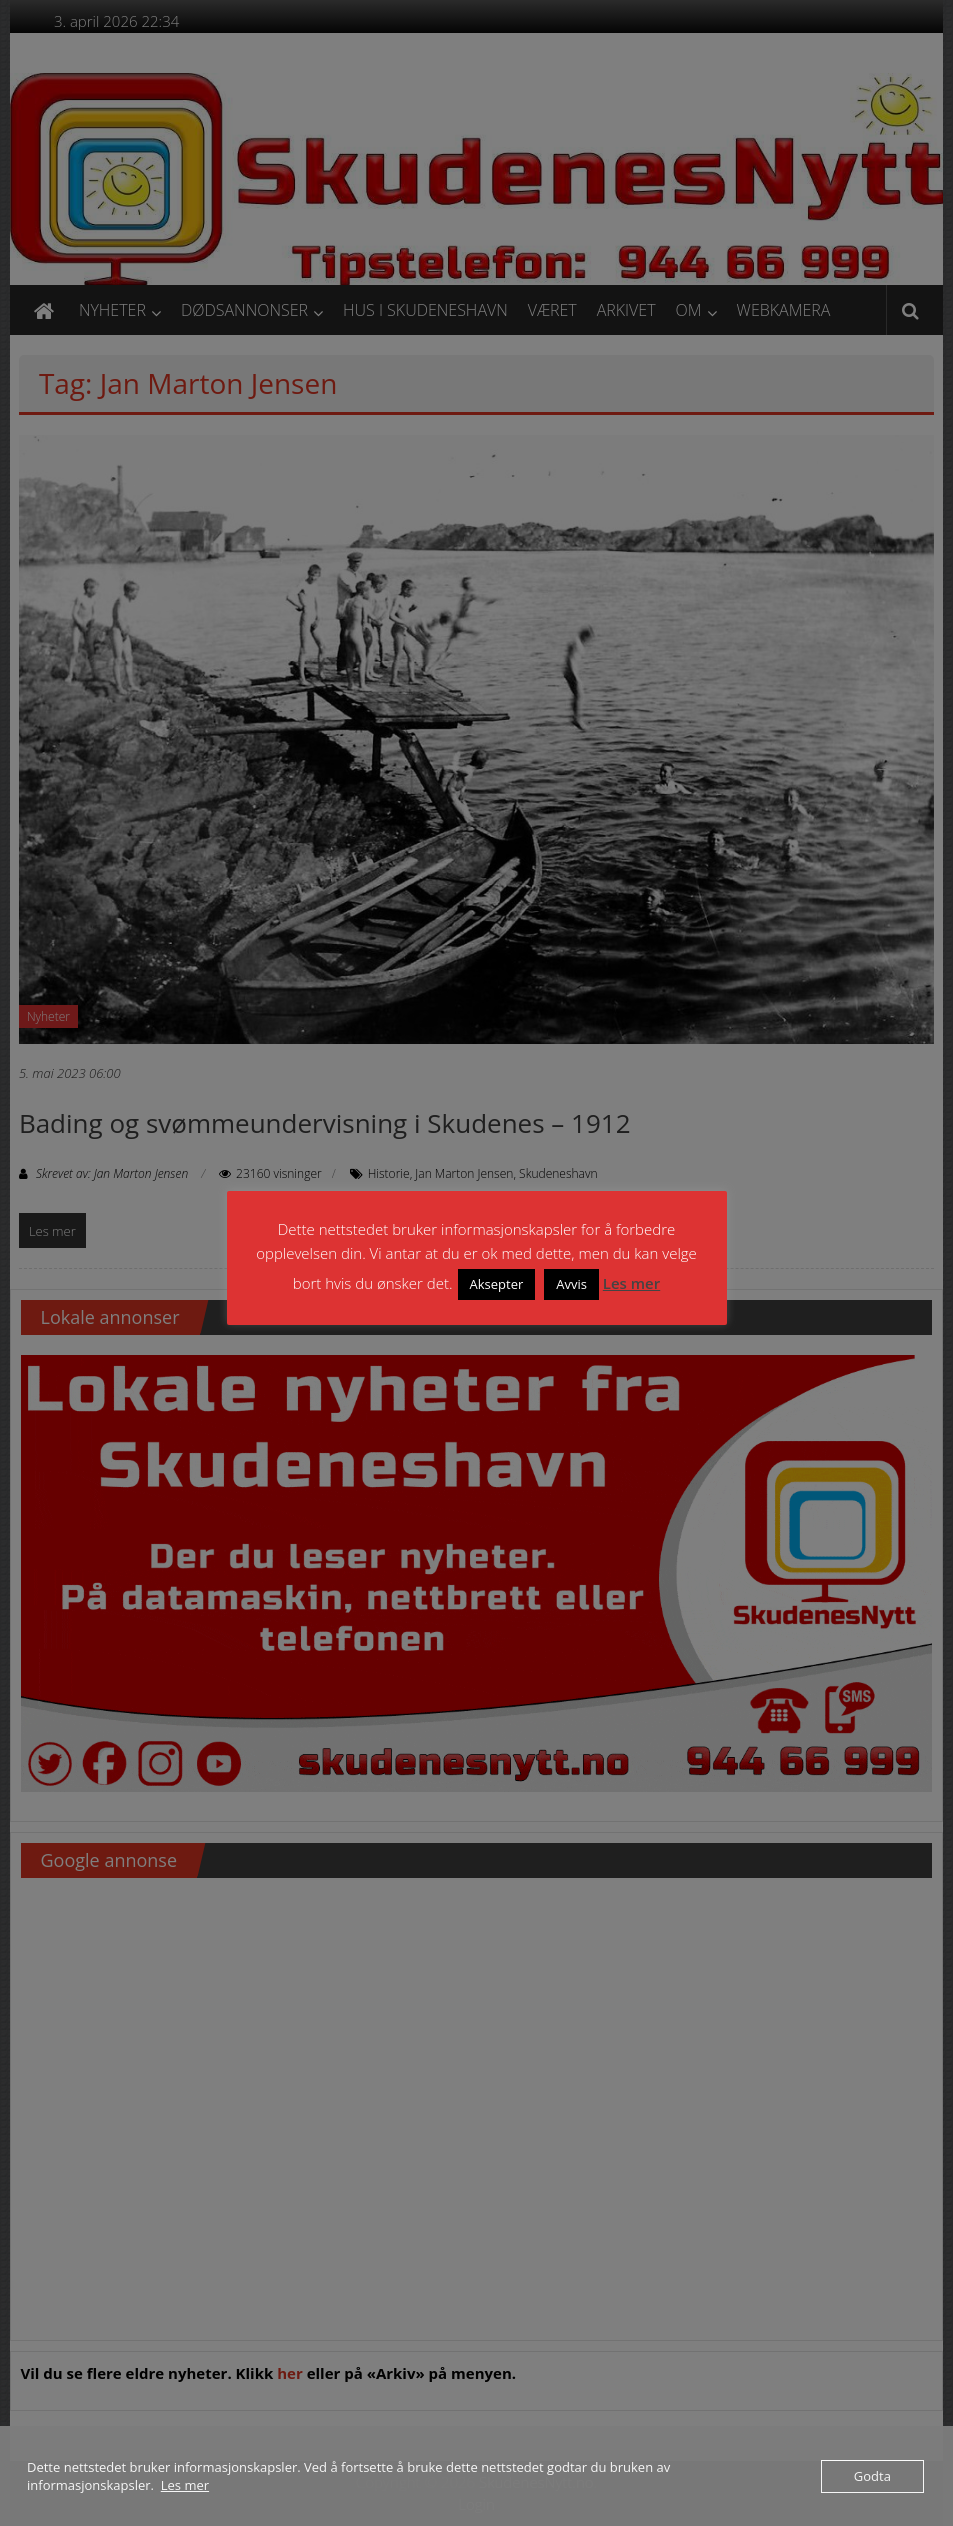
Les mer (631, 1283)
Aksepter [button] (497, 1284)
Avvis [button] (571, 1284)
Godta (872, 2476)
